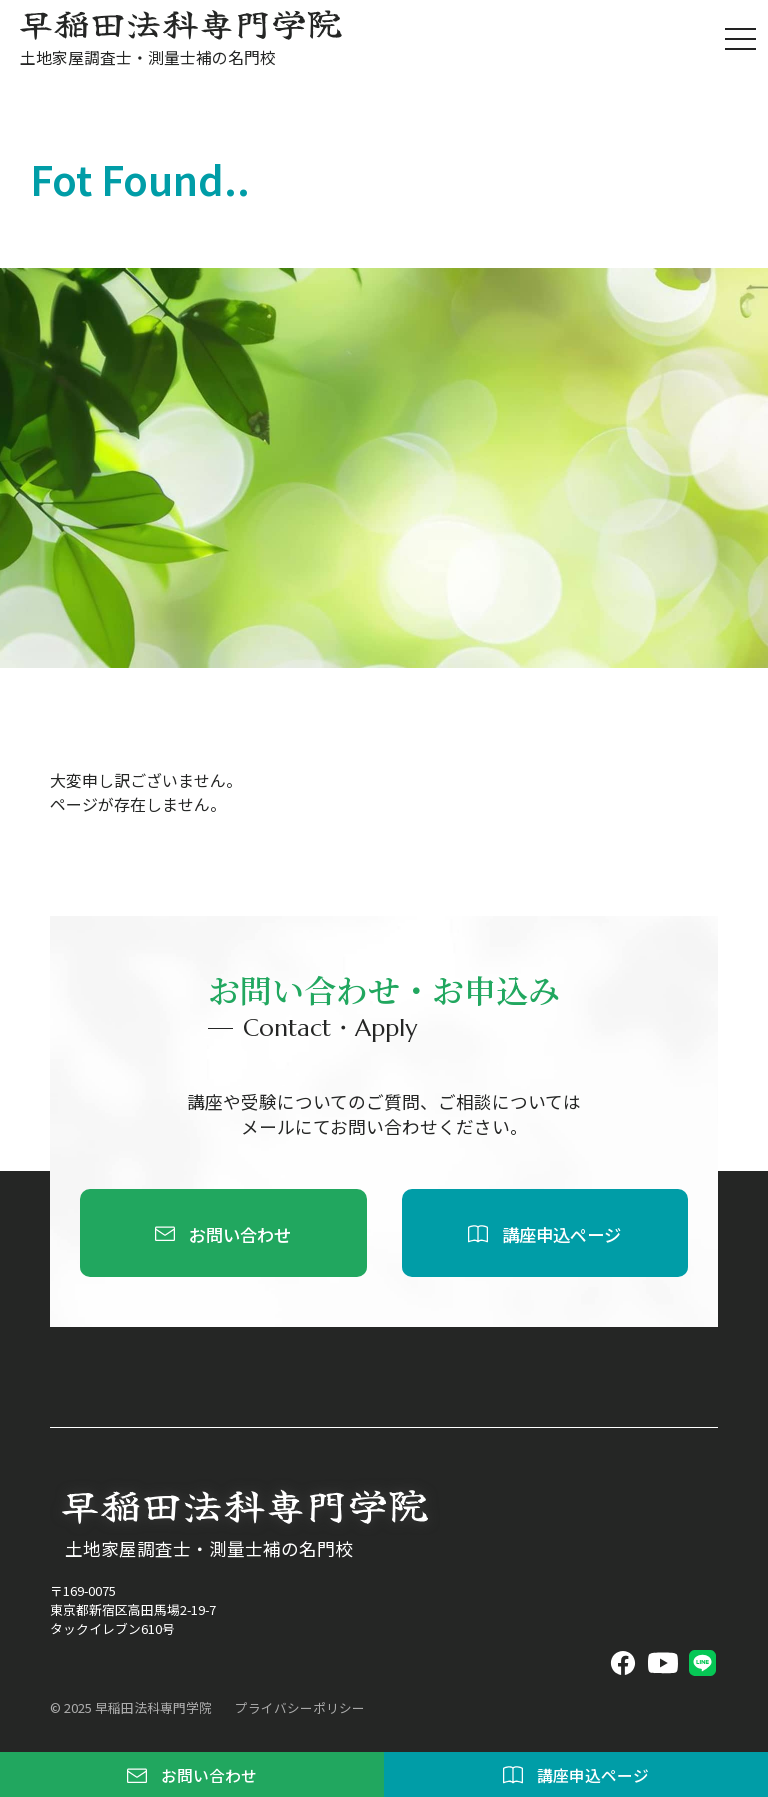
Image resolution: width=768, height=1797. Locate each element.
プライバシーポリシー (300, 1707)
